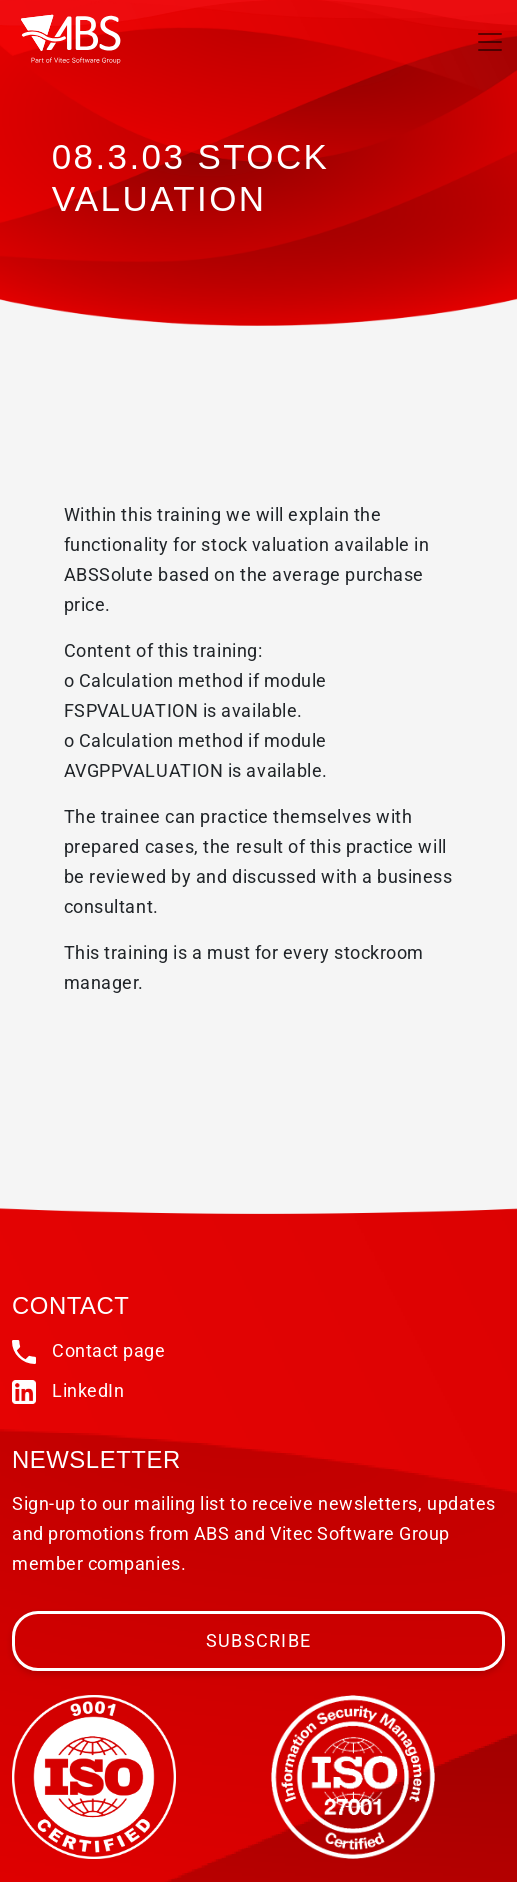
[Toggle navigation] (490, 42)
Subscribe (258, 1640)
